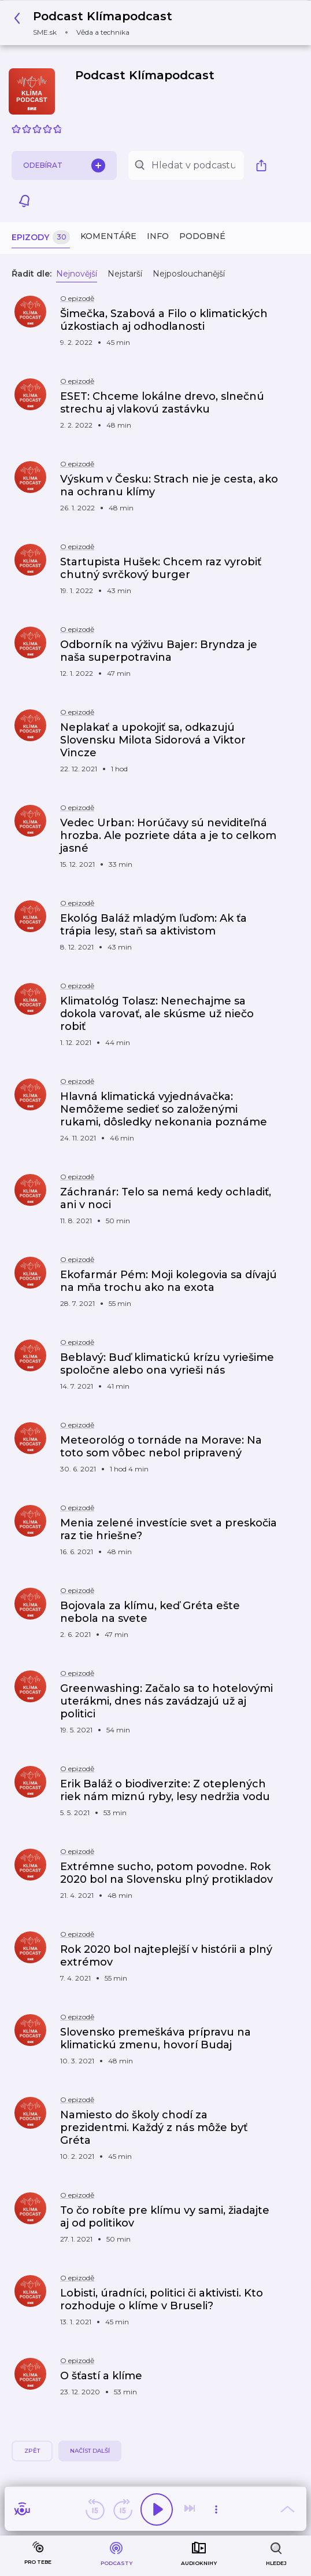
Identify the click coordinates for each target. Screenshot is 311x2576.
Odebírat (64, 165)
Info (158, 236)
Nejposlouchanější (189, 273)
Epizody (41, 237)
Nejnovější (76, 273)
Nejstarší (125, 273)
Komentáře (108, 236)
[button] (96, 23)
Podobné (202, 236)
